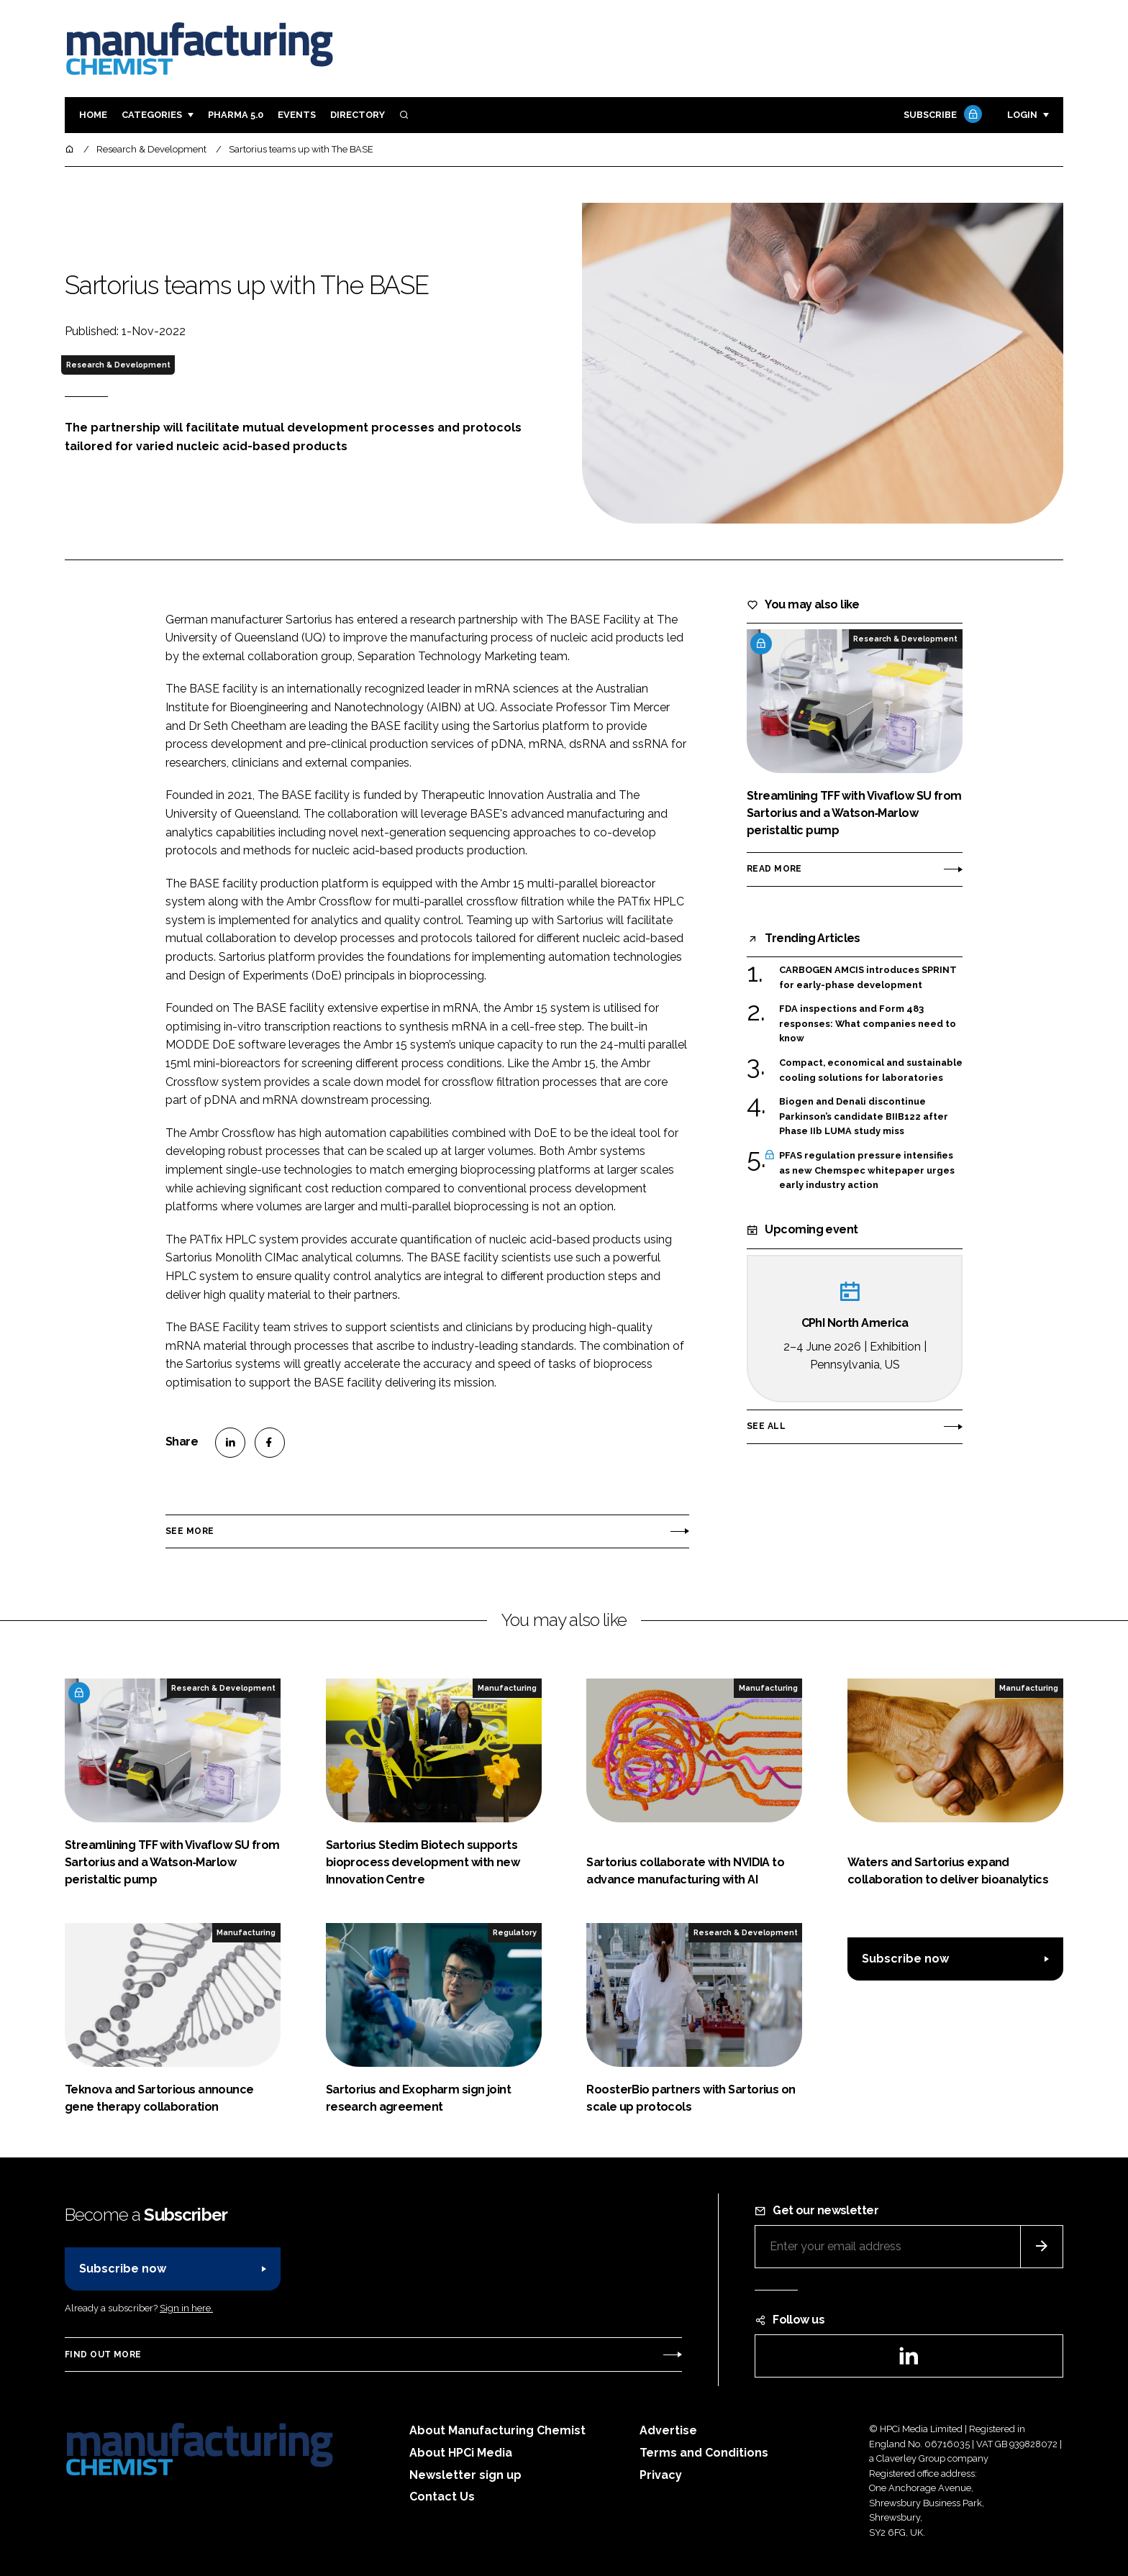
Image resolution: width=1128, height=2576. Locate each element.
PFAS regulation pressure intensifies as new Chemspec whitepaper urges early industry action (867, 1170)
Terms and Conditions (704, 2452)
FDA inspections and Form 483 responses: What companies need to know (867, 1024)
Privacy (661, 2475)
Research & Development (118, 364)
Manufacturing (507, 1688)
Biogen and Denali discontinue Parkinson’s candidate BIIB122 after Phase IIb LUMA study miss (863, 1116)
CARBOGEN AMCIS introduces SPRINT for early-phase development (868, 977)
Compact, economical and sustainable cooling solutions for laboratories (871, 1070)
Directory (357, 114)
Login (1022, 114)
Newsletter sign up (465, 2475)
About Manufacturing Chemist (497, 2430)
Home (93, 114)
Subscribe (941, 115)
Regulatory (515, 1932)
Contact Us (442, 2496)
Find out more (103, 2354)
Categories (152, 114)
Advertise (668, 2430)
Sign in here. (186, 2308)
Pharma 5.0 (235, 114)
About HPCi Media (460, 2452)
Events (297, 114)
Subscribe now (905, 1958)
